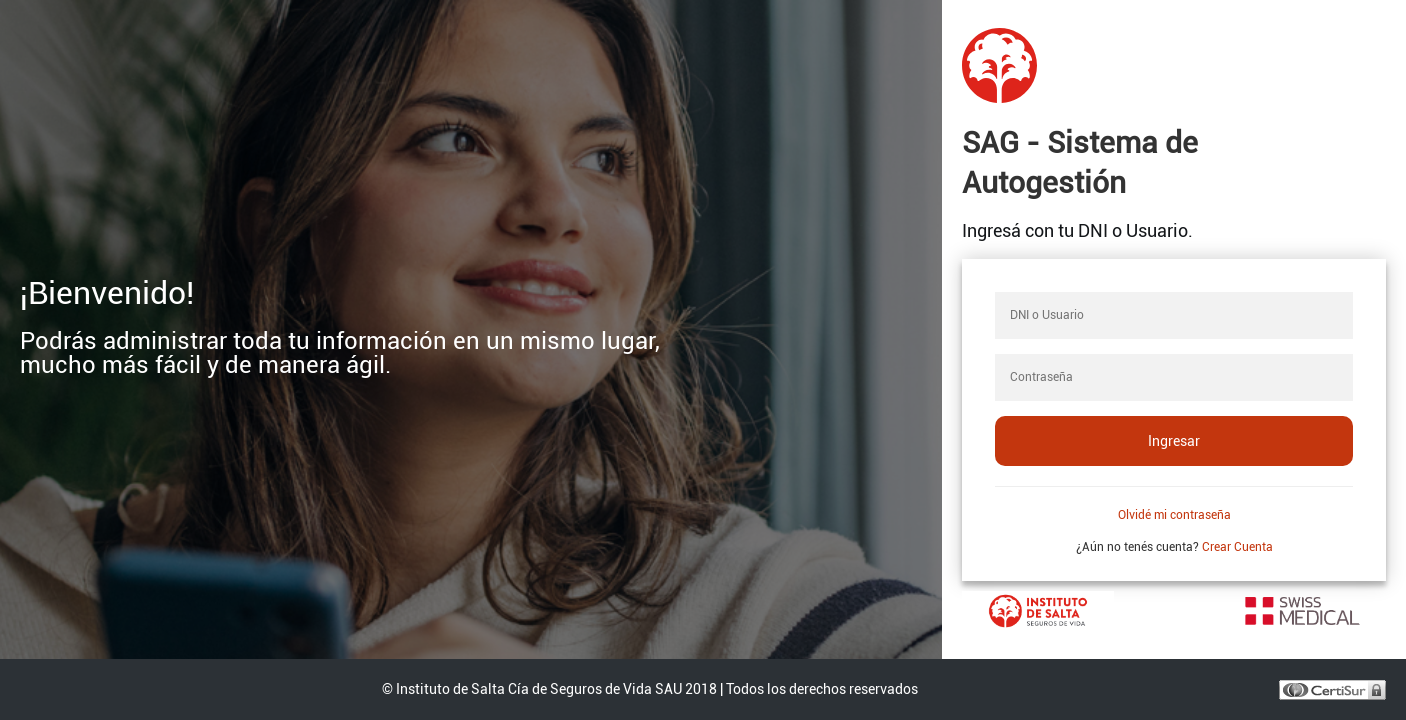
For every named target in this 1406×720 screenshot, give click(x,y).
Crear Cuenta (1237, 547)
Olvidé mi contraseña (1174, 515)
